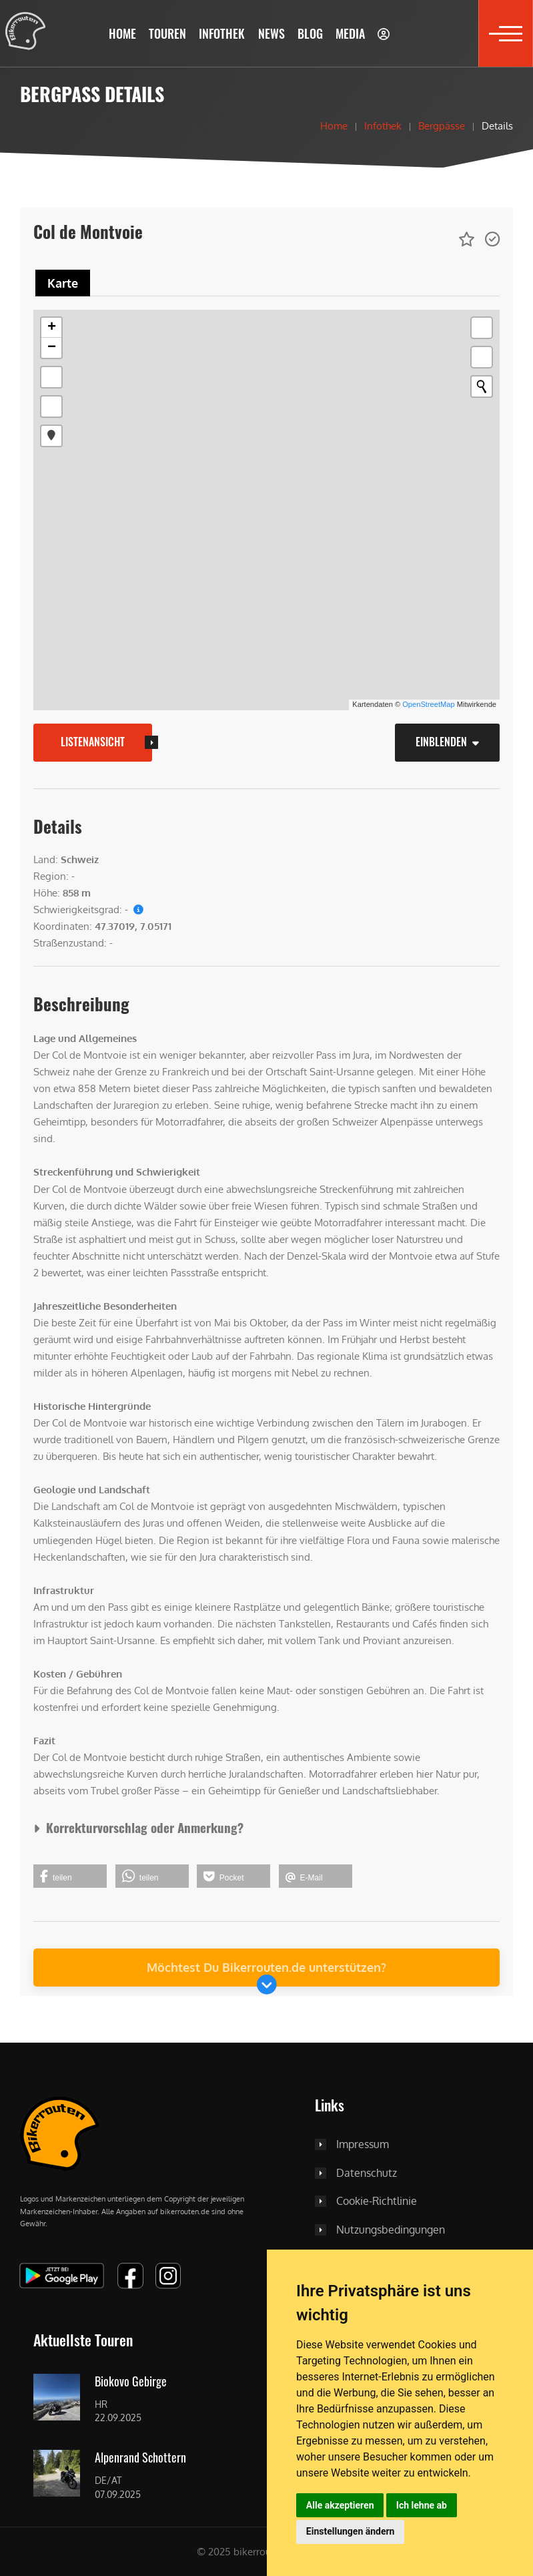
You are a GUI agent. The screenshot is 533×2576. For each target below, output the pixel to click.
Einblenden (447, 742)
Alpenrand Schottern (140, 2458)
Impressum (362, 2145)
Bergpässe (441, 125)
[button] (168, 33)
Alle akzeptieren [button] (340, 2505)
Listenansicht (93, 742)
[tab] (62, 283)
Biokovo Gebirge (131, 2382)
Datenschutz (366, 2173)
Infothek (383, 125)
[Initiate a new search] (482, 386)
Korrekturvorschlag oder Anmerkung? (138, 1827)
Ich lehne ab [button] (421, 2505)
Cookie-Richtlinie (376, 2202)
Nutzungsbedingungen (390, 2230)
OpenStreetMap (428, 704)
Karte (62, 283)
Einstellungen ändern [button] (350, 2531)
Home (334, 125)
